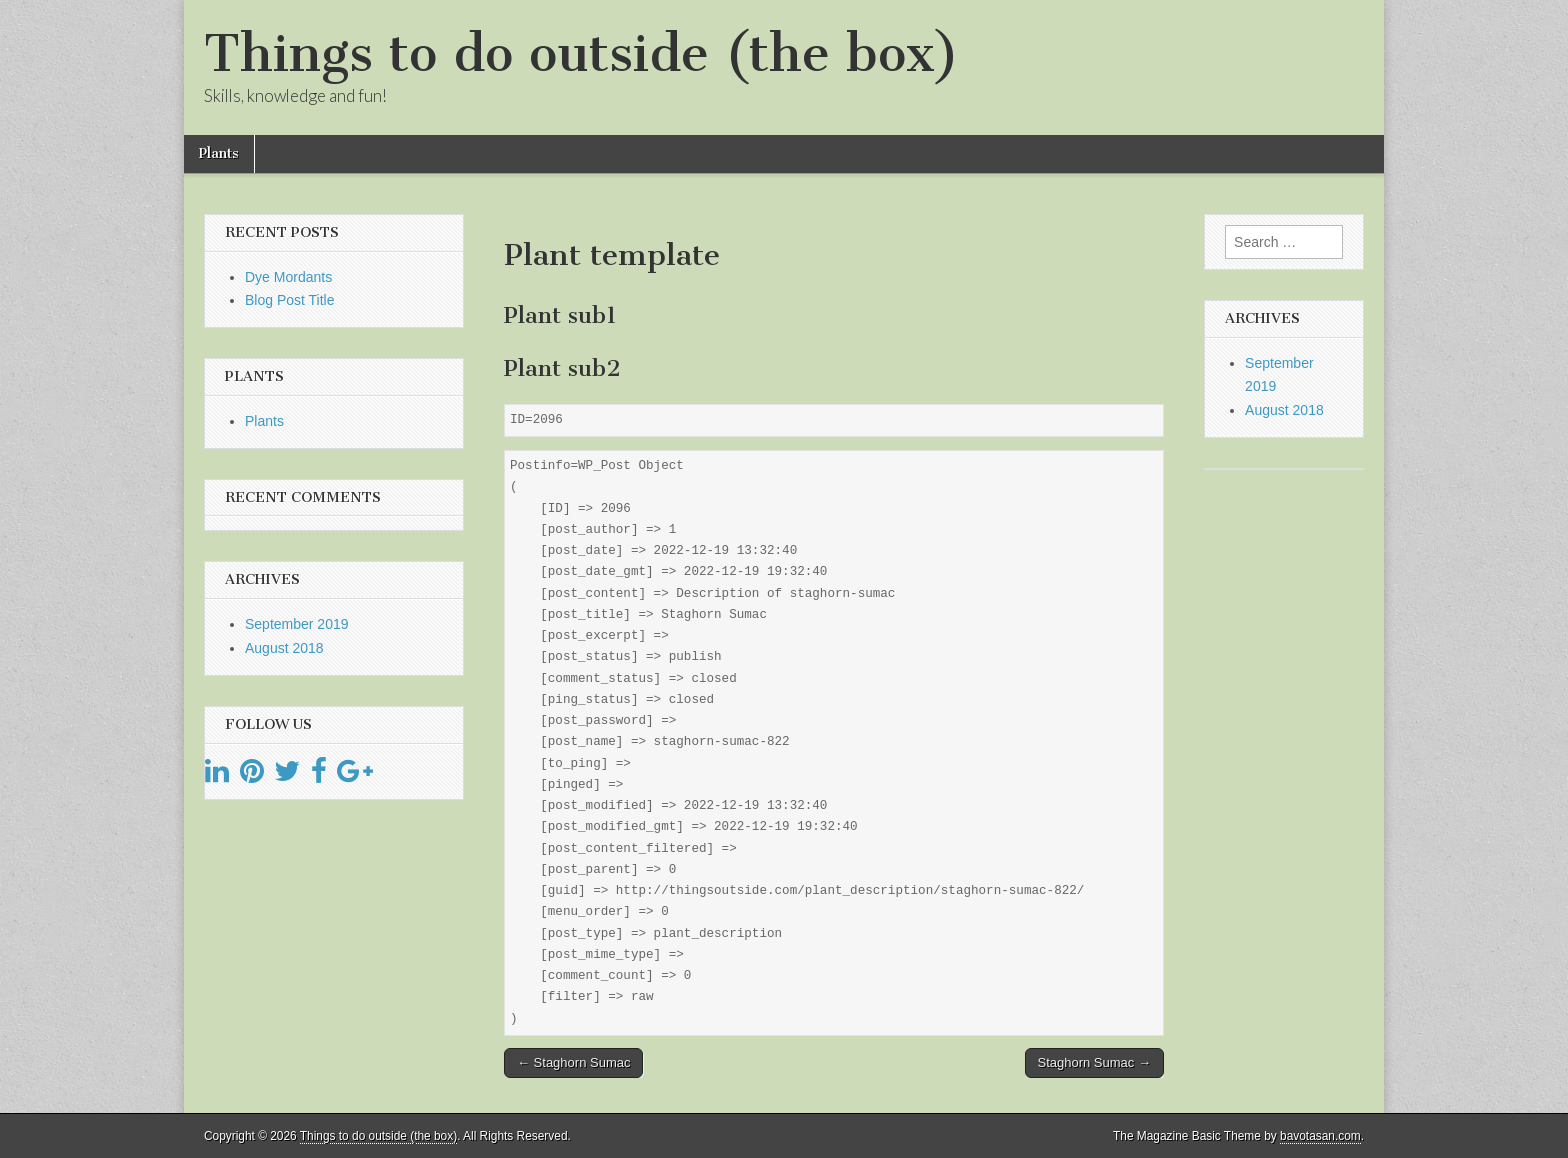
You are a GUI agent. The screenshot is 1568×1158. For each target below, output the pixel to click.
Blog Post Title (290, 300)
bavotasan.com (1320, 1136)
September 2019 (297, 624)
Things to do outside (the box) (581, 53)
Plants (219, 153)
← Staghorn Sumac (573, 1062)
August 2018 (284, 648)
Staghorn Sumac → (1094, 1062)
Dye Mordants (288, 277)
